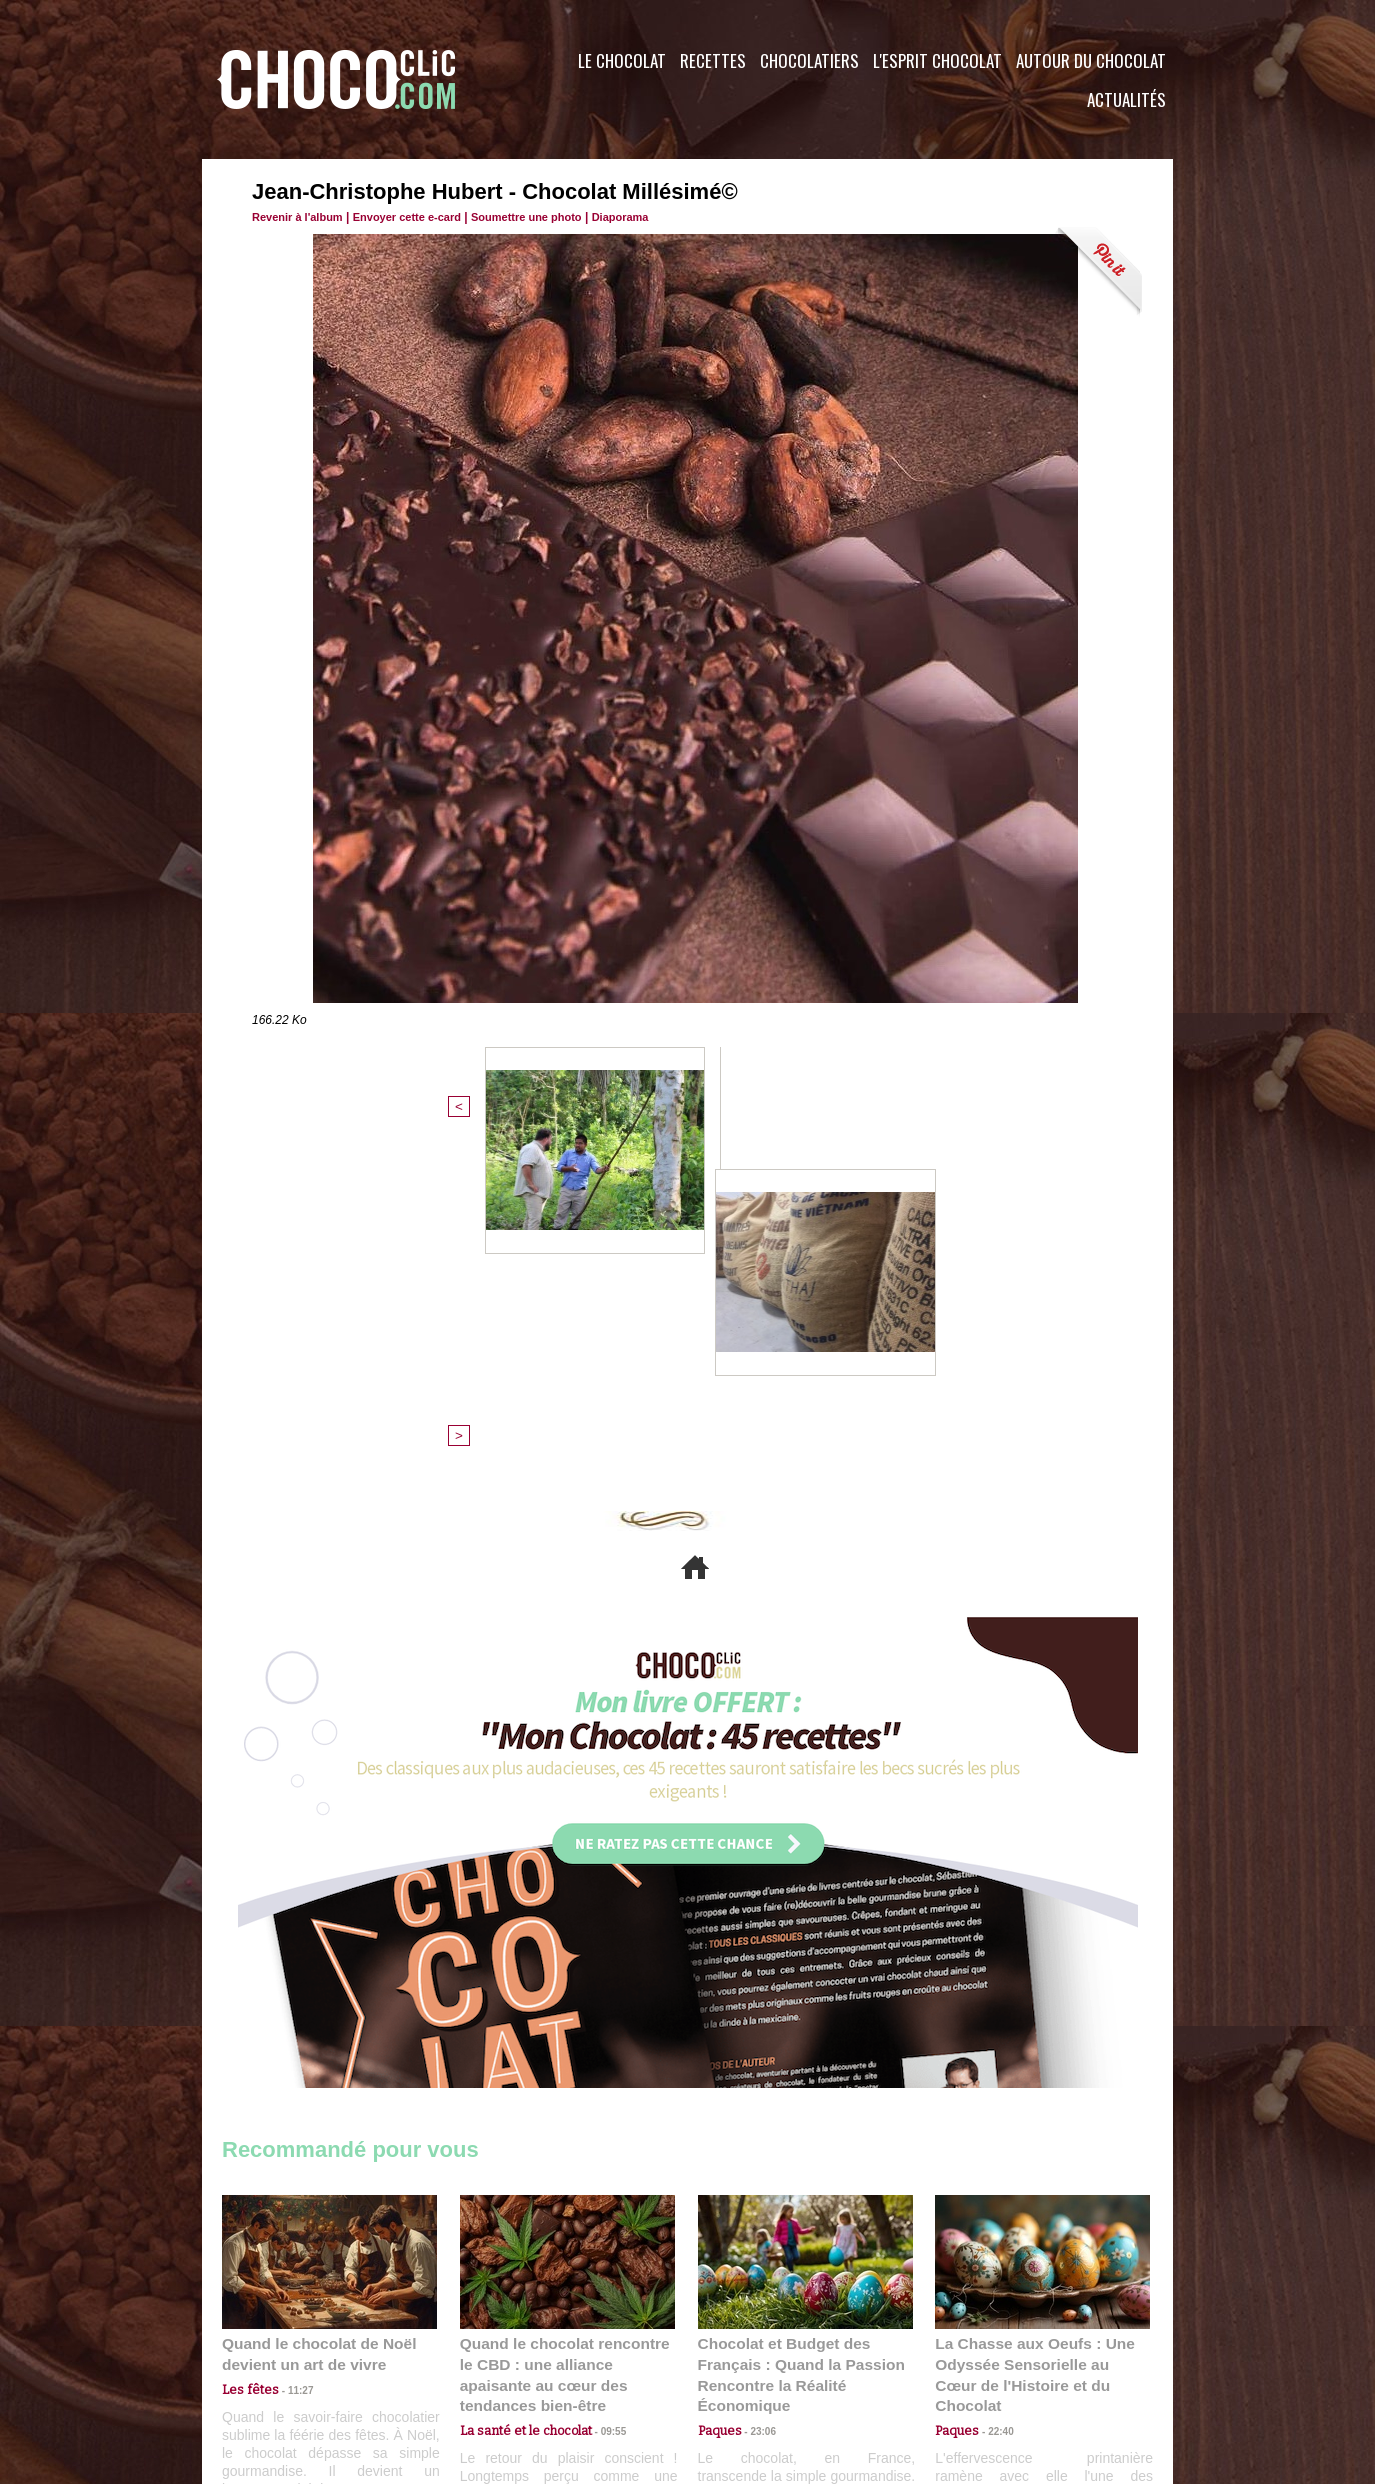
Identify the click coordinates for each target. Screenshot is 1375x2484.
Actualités (1126, 99)
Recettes (713, 60)
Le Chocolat (622, 60)
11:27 (289, 2061)
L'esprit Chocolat (937, 60)
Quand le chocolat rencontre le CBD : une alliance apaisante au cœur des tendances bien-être (566, 2036)
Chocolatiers (809, 60)
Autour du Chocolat (1091, 60)
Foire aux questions (994, 2363)
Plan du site (743, 2363)
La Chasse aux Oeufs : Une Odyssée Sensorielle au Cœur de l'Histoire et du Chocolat (1034, 2036)
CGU (488, 2363)
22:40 (993, 2080)
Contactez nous (282, 2363)
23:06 (756, 2100)
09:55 (600, 2080)
